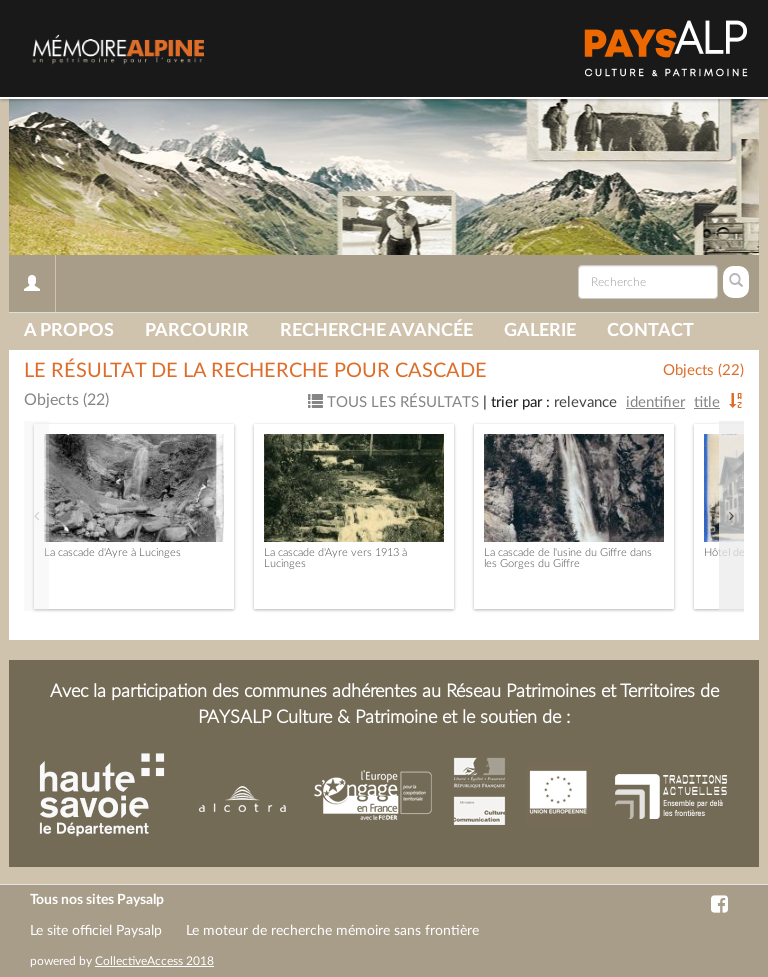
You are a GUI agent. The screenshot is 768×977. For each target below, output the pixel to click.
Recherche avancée (376, 331)
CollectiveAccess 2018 (154, 961)
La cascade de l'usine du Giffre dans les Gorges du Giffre (568, 558)
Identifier (655, 402)
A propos (69, 331)
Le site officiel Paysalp (96, 931)
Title (707, 402)
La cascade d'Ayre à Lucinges (112, 552)
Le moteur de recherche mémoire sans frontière (332, 931)
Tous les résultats (393, 402)
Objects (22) (703, 370)
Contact (650, 331)
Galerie (540, 331)
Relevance (585, 402)
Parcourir (197, 331)
